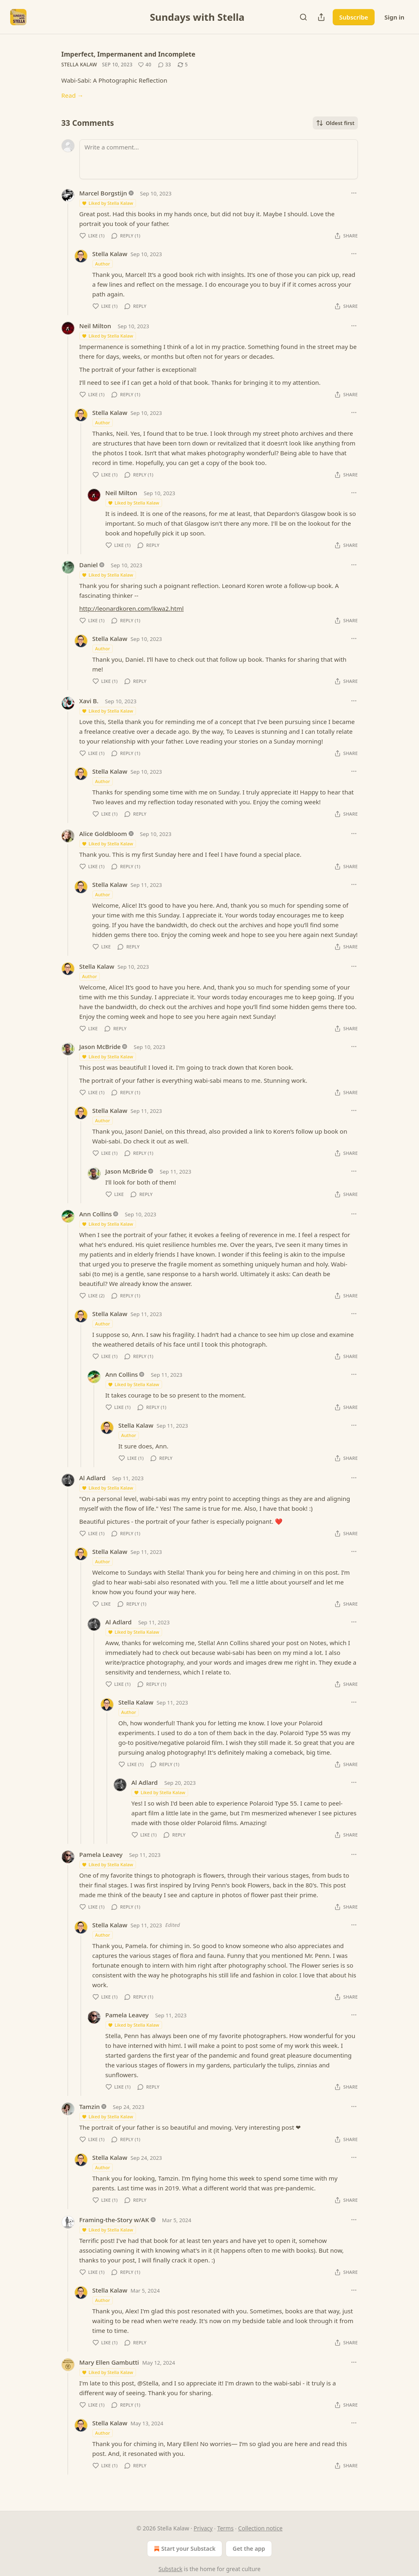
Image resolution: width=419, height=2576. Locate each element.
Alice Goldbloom (103, 833)
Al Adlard (92, 1478)
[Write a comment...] (218, 159)
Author (102, 264)
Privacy (203, 2528)
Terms (225, 2528)
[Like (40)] (145, 65)
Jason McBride (100, 1046)
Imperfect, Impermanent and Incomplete (128, 54)
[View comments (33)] (164, 65)
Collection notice (260, 2528)
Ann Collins (95, 1214)
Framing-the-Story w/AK (114, 2220)
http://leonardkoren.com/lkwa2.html (131, 608)
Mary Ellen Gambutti (109, 2362)
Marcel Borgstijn (103, 193)
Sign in (394, 17)
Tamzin (89, 2106)
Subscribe (353, 17)
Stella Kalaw (79, 64)
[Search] (303, 17)
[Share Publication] (321, 17)
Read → (72, 95)
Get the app (249, 2548)
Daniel (88, 565)
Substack (170, 2569)
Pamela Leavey (101, 1854)
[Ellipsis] (353, 193)
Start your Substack (183, 2548)
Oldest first (335, 123)
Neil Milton (95, 326)
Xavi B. (89, 701)
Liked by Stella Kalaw (107, 203)
